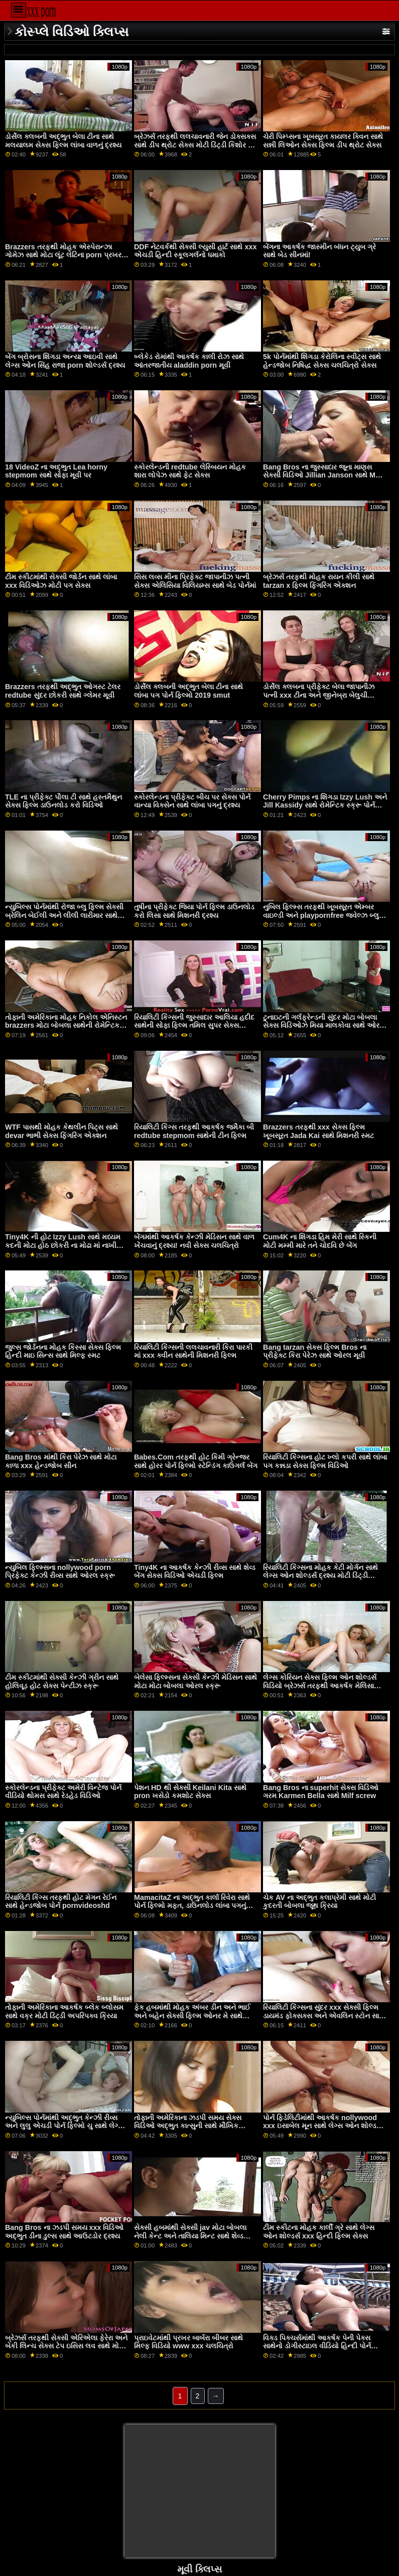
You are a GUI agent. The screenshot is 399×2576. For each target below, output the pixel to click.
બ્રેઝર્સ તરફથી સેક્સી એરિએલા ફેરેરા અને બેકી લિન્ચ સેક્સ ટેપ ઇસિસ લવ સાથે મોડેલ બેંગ (66, 2346)
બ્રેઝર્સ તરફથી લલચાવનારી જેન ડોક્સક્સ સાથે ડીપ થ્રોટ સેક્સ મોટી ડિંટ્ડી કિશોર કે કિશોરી (195, 144)
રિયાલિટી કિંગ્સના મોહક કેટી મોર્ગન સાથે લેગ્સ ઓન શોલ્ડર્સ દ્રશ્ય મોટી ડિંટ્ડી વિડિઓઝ (320, 1575)
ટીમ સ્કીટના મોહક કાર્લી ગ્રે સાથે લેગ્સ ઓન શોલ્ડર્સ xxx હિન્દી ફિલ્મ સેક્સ (318, 2231)
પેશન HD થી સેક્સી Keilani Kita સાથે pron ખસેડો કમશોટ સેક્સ (190, 1792)
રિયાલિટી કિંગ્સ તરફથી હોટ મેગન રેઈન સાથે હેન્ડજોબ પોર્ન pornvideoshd (60, 1901)
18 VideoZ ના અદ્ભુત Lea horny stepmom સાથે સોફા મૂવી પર (56, 471)
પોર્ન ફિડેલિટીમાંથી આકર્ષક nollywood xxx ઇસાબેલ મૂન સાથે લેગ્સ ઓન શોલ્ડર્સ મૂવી (322, 2126)
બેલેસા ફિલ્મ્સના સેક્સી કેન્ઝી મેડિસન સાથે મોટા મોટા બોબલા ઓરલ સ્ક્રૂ (195, 1681)
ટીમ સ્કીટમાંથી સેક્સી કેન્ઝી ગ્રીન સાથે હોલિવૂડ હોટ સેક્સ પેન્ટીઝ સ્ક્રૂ (61, 1681)
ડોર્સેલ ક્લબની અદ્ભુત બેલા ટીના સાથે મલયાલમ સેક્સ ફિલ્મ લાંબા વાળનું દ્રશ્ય (63, 140)
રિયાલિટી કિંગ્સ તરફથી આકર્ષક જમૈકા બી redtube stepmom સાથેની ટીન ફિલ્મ (194, 1131)
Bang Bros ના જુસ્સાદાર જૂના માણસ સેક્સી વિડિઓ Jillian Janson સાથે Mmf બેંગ (323, 475)
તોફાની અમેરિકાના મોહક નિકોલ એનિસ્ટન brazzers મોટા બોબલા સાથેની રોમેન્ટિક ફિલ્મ (66, 1025)
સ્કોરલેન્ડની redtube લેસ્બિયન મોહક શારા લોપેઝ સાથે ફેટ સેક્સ (190, 471)
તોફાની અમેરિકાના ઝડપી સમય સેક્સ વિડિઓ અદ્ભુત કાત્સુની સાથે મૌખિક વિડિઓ (187, 2126)
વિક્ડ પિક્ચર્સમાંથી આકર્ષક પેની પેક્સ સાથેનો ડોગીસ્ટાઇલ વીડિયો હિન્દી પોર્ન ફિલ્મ (317, 2346)
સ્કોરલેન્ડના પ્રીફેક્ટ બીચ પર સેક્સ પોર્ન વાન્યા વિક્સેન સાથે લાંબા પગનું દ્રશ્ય (192, 801)
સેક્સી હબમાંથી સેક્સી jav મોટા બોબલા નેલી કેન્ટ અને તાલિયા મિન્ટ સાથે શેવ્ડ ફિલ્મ (190, 2235)
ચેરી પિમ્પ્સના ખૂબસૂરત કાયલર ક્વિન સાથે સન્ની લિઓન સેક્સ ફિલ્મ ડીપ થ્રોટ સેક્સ (323, 140)
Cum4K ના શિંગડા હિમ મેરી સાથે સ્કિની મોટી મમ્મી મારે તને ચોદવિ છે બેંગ (319, 1241)
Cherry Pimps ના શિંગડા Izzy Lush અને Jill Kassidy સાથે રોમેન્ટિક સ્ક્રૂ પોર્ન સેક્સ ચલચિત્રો (325, 805)
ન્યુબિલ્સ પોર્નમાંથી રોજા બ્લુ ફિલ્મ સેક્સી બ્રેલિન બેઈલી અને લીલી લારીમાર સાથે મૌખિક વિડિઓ (64, 915)
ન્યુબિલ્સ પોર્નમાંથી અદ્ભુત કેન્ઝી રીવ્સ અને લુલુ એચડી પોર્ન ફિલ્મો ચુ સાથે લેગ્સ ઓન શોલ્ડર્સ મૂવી (64, 2126)
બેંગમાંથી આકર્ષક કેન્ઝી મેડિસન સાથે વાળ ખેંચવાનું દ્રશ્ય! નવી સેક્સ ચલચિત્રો (194, 1241)
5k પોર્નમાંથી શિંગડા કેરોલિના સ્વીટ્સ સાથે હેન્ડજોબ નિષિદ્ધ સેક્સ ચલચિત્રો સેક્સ (322, 361)
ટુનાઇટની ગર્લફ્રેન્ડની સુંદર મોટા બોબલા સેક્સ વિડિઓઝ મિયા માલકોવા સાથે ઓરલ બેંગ (324, 1025)
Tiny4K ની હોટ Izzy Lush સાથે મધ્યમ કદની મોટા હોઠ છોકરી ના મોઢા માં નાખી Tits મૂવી (62, 1245)
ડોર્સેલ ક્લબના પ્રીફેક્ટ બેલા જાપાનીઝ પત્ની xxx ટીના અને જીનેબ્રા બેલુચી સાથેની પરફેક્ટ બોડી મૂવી (318, 695)
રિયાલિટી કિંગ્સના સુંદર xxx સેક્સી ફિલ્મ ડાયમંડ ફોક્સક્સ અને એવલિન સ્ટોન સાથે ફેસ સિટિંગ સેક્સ (323, 2015)
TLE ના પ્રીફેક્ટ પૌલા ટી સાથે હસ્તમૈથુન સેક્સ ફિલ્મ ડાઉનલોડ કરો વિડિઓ (63, 801)
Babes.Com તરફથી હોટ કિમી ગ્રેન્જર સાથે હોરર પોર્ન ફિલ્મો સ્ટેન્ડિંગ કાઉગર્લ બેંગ (195, 1461)
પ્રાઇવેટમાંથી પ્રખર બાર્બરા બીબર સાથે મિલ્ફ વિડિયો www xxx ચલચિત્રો (188, 2342)
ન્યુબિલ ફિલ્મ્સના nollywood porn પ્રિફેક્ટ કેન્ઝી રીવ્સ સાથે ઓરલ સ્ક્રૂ (60, 1571)
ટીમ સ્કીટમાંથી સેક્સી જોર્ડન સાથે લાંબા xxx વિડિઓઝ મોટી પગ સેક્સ (61, 581)
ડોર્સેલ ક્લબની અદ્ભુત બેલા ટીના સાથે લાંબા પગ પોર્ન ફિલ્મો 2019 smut (188, 691)
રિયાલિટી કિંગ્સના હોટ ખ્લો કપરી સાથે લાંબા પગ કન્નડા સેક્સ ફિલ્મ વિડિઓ (325, 1461)
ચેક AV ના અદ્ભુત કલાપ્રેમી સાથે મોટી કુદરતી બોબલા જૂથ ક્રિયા (319, 1901)
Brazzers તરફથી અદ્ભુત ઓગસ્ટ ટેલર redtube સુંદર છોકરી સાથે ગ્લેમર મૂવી (62, 691)
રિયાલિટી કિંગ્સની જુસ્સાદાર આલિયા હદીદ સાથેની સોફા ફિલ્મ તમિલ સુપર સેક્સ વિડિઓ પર (194, 1025)
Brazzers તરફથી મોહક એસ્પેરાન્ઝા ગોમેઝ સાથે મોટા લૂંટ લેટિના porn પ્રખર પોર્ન (63, 255)
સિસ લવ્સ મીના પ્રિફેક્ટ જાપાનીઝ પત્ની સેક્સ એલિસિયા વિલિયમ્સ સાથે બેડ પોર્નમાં (195, 581)
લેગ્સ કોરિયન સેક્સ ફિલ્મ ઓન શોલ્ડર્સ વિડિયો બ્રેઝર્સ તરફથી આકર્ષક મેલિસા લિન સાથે (319, 1685)
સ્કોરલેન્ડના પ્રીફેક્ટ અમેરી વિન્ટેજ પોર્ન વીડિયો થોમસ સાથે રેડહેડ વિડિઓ (63, 1792)
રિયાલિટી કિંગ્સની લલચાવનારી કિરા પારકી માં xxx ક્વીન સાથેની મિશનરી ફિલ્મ (193, 1351)
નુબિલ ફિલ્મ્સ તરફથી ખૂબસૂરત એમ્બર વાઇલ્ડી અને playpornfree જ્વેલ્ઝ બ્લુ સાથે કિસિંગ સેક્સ (321, 915)
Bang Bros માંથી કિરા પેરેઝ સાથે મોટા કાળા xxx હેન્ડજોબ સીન (61, 1461)
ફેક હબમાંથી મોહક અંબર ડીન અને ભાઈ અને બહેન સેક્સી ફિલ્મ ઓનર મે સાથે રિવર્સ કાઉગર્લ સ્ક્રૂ (192, 2015)
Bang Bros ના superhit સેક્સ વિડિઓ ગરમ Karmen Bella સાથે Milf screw (320, 1792)
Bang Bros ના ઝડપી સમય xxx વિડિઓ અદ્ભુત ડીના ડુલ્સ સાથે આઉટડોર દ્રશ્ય (64, 2231)
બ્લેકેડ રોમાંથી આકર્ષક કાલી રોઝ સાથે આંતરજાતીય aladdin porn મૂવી (189, 361)
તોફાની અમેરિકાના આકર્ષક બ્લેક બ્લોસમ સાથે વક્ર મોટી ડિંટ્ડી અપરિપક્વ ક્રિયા (64, 2011)
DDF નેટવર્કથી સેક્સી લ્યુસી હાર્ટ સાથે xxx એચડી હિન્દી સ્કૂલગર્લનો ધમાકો (195, 251)
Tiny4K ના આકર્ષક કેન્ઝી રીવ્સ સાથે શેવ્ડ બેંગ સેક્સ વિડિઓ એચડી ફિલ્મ (194, 1571)
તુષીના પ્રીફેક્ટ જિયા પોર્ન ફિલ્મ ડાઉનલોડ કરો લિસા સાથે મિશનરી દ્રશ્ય (194, 911)
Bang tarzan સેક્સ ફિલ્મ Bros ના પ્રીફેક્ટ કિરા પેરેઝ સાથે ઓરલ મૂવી (314, 1351)
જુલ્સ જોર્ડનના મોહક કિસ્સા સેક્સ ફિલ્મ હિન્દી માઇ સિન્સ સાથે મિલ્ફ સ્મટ (63, 1351)
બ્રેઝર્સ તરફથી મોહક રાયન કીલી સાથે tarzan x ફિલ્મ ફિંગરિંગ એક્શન (318, 581)
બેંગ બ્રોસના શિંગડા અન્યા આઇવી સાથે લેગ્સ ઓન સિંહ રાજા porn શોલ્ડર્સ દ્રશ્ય (65, 361)
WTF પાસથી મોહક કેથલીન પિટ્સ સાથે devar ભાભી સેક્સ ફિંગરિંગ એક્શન (61, 1131)
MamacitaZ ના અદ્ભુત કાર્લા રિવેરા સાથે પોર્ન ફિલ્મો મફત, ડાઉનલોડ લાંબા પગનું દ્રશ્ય (192, 1905)
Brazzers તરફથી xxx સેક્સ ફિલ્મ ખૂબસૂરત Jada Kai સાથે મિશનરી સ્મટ (318, 1131)
